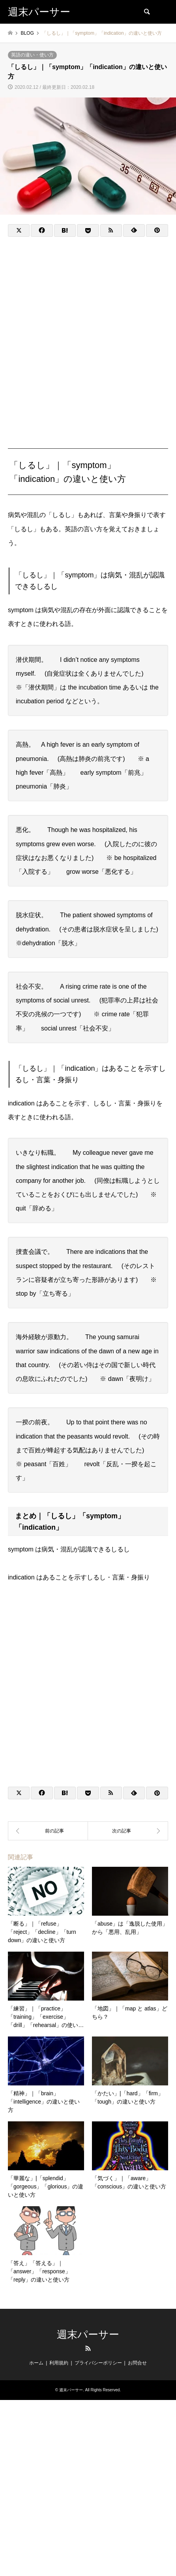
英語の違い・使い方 (32, 55)
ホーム (36, 2363)
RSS (88, 2348)
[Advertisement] (88, 334)
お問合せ (137, 2363)
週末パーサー (88, 2334)
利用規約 (58, 2363)
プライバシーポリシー (98, 2363)
